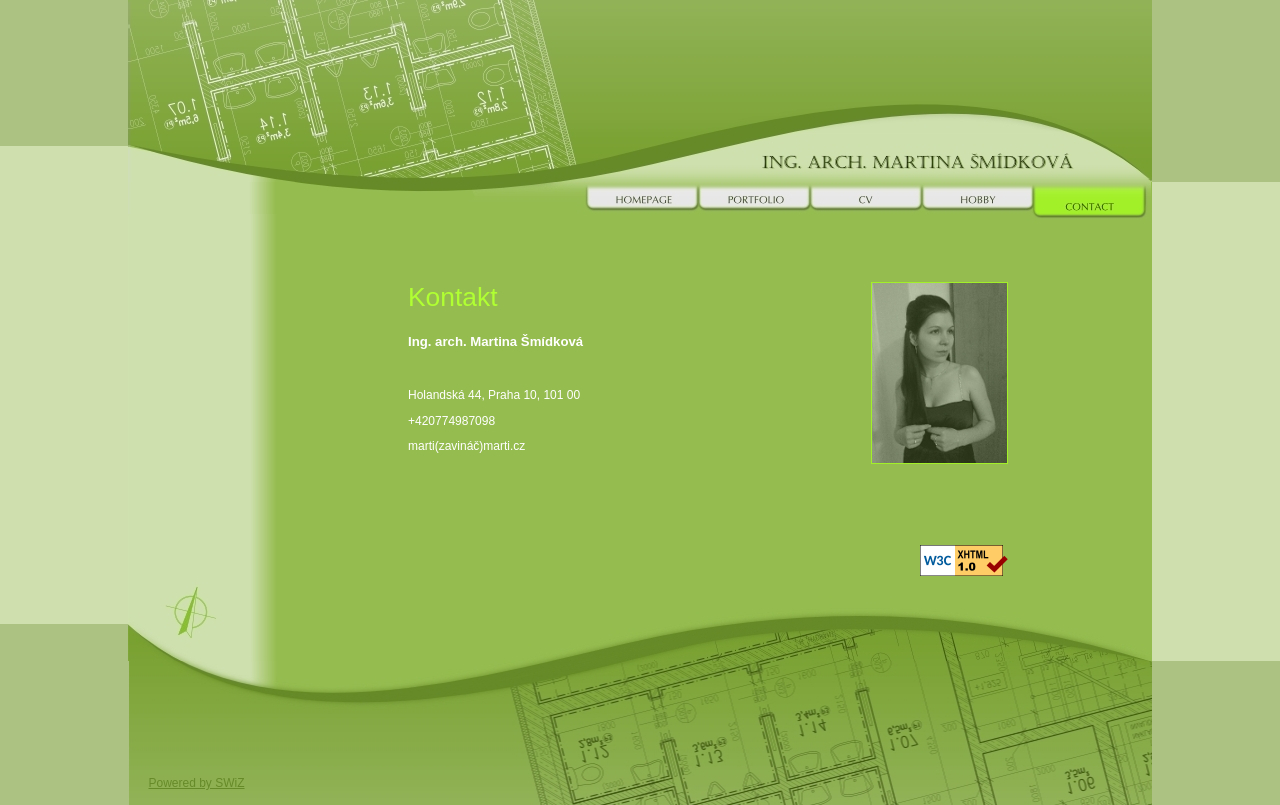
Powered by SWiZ (197, 783)
